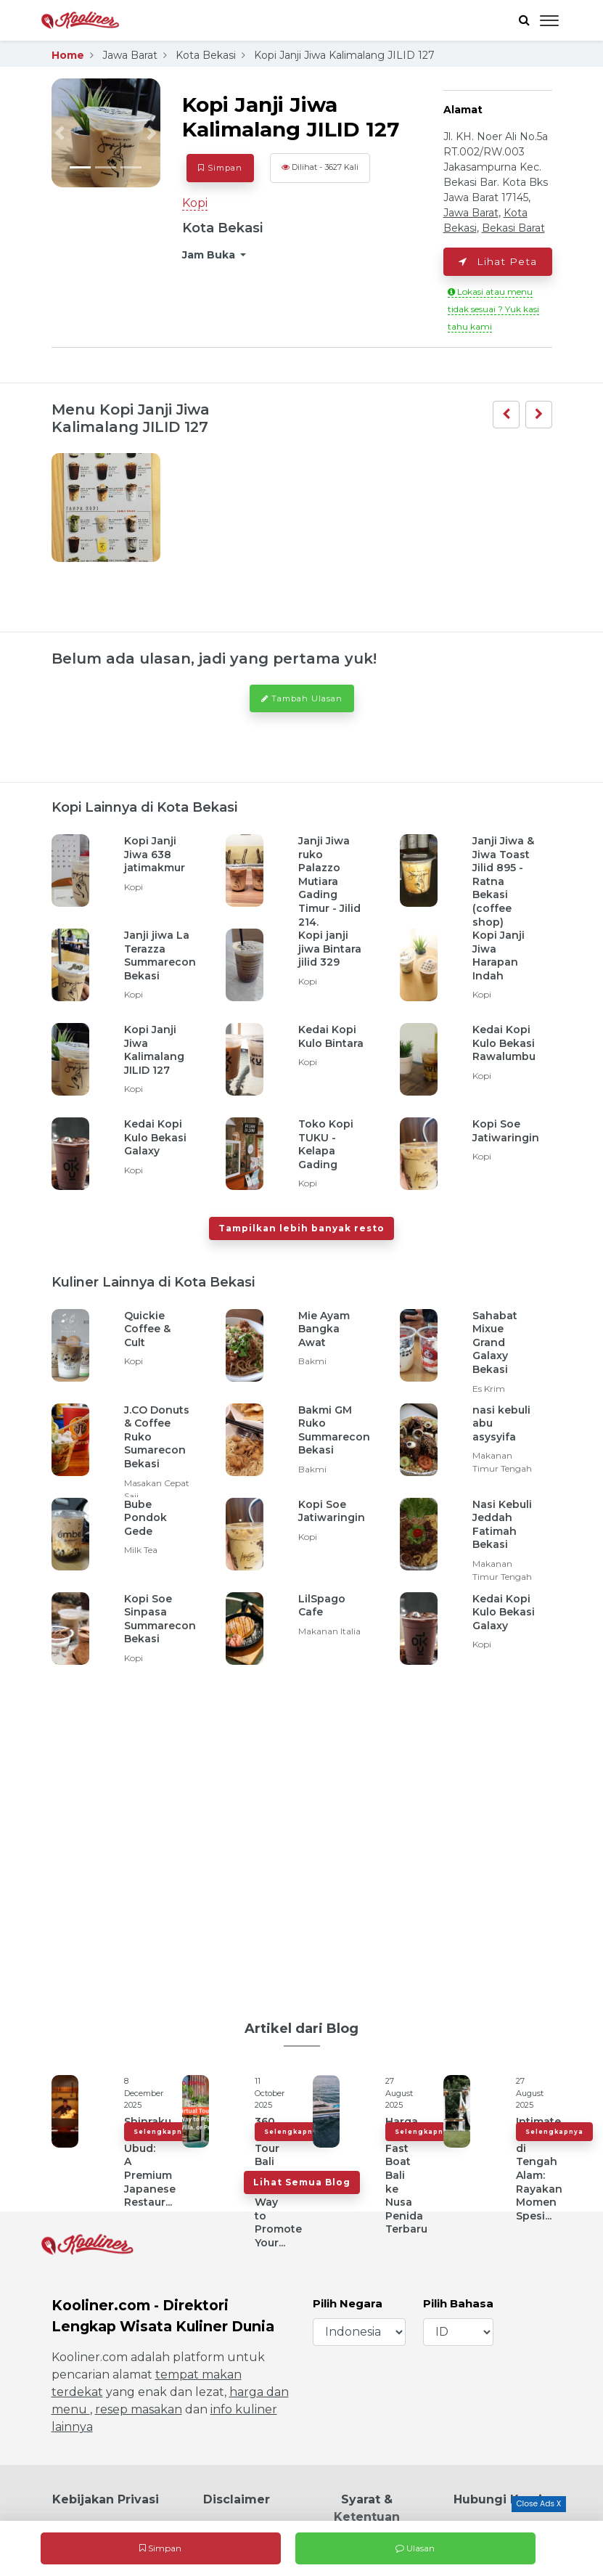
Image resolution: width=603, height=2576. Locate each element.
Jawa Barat (129, 55)
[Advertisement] (302, 1836)
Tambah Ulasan (301, 698)
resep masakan (138, 2409)
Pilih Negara (347, 2303)
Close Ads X (538, 2503)
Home (68, 55)
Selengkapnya (163, 2131)
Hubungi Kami (498, 2499)
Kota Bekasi (206, 55)
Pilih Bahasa (458, 2303)
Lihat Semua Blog (301, 2182)
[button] (60, 132)
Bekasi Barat (513, 228)
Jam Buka (210, 254)
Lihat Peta (498, 261)
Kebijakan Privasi (105, 2499)
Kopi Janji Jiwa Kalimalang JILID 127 (344, 55)
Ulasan (415, 2548)
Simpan (160, 2548)
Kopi (195, 203)
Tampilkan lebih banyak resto (301, 1228)
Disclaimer (236, 2499)
